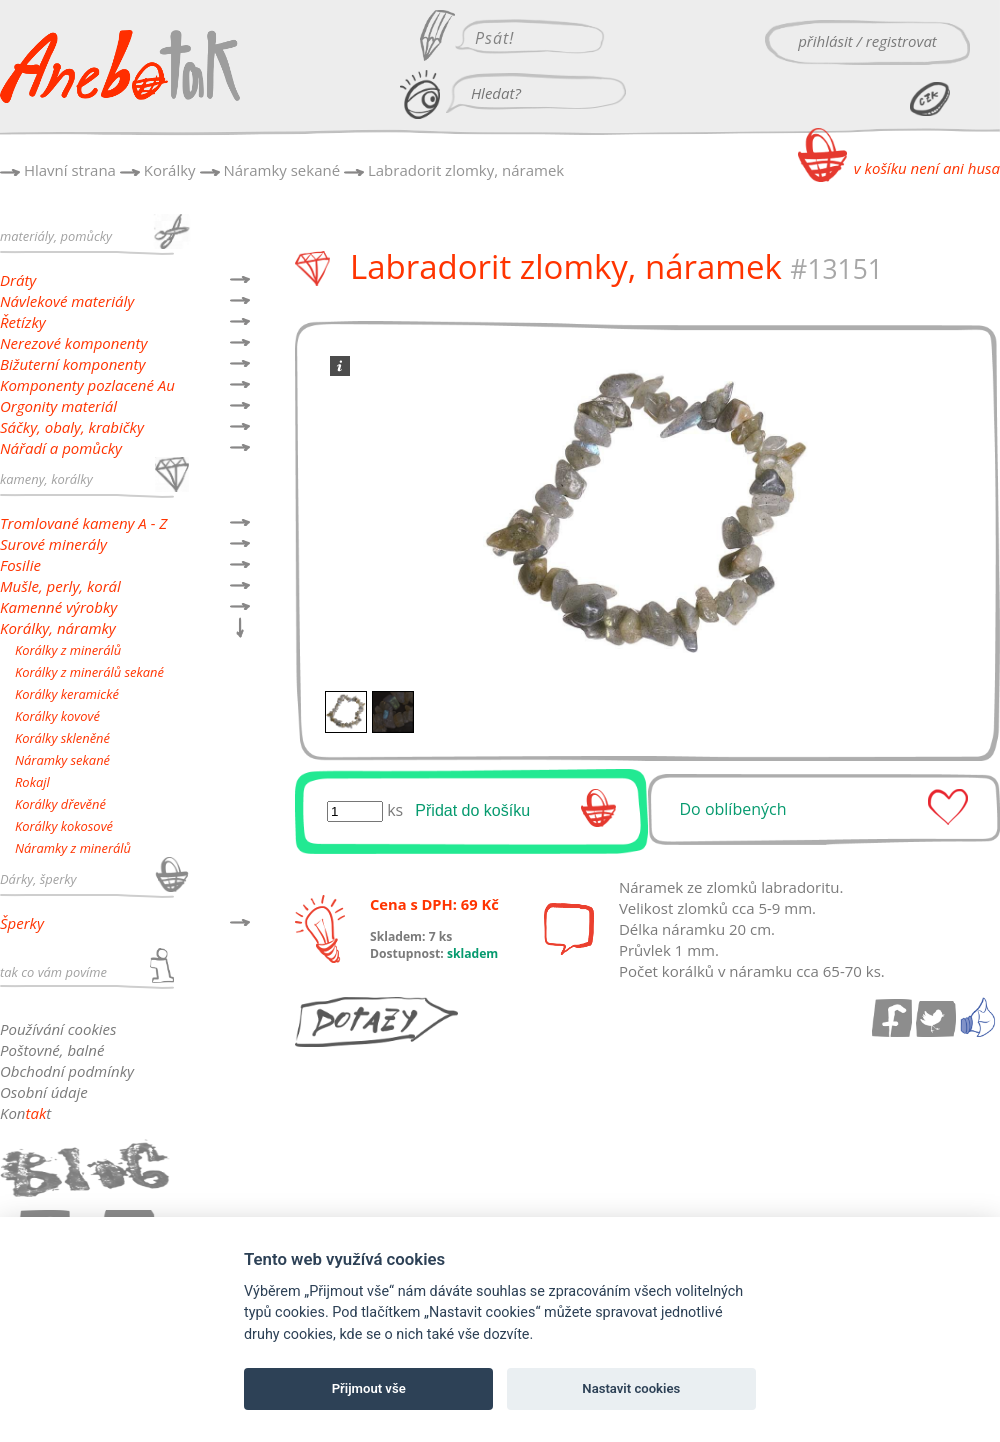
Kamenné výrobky (58, 607)
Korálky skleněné (62, 738)
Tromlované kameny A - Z (83, 523)
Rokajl (32, 782)
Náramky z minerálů (73, 848)
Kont (25, 1113)
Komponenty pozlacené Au (87, 385)
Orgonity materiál (58, 406)
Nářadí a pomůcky (61, 448)
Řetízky (23, 322)
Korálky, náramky (58, 628)
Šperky (22, 923)
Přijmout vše (369, 1388)
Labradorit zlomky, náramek (466, 170)
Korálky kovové (57, 716)
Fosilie (20, 565)
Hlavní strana (70, 170)
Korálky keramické (67, 694)
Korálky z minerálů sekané (89, 672)
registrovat (901, 41)
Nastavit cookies (631, 1388)
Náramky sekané (281, 170)
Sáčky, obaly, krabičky (72, 427)
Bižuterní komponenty (72, 364)
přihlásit (825, 41)
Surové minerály (53, 544)
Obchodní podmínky (67, 1071)
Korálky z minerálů (68, 650)
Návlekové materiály (67, 301)
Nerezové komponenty (73, 343)
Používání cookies (58, 1029)
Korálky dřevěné (60, 804)
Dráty (18, 280)
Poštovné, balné (52, 1050)
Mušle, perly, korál (60, 586)
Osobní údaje (44, 1092)
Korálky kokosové (64, 826)
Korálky (170, 170)
